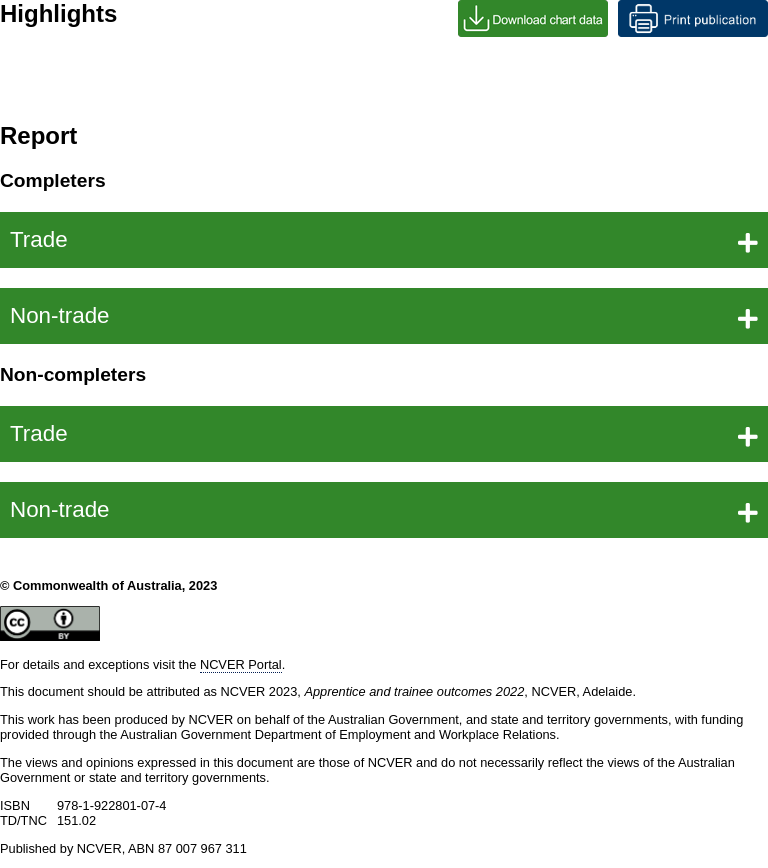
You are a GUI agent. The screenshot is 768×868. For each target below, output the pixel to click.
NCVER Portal (241, 664)
